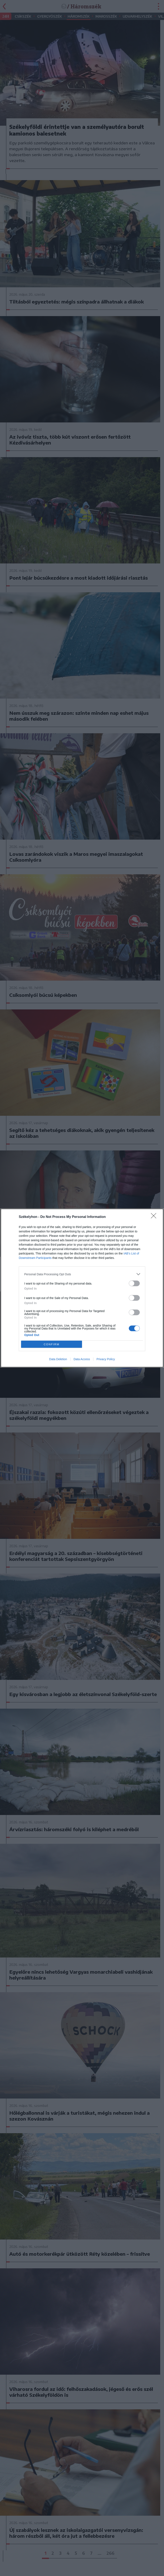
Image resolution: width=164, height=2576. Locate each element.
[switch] (134, 1283)
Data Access (82, 1359)
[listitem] (82, 1274)
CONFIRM (51, 1344)
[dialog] (82, 1288)
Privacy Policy (106, 1359)
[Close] (155, 1217)
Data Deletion (58, 1359)
